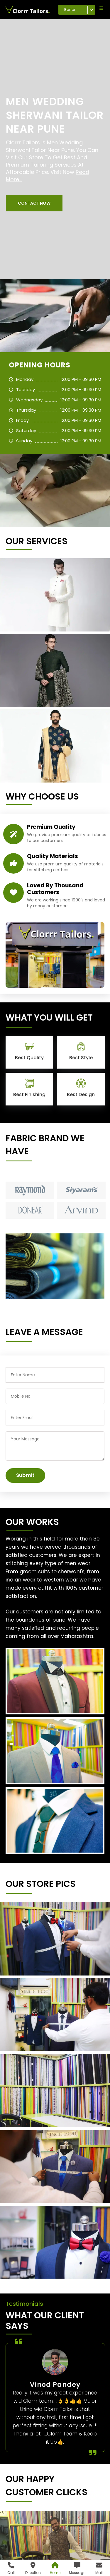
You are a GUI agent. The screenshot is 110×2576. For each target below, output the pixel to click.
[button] (34, 203)
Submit (25, 1475)
